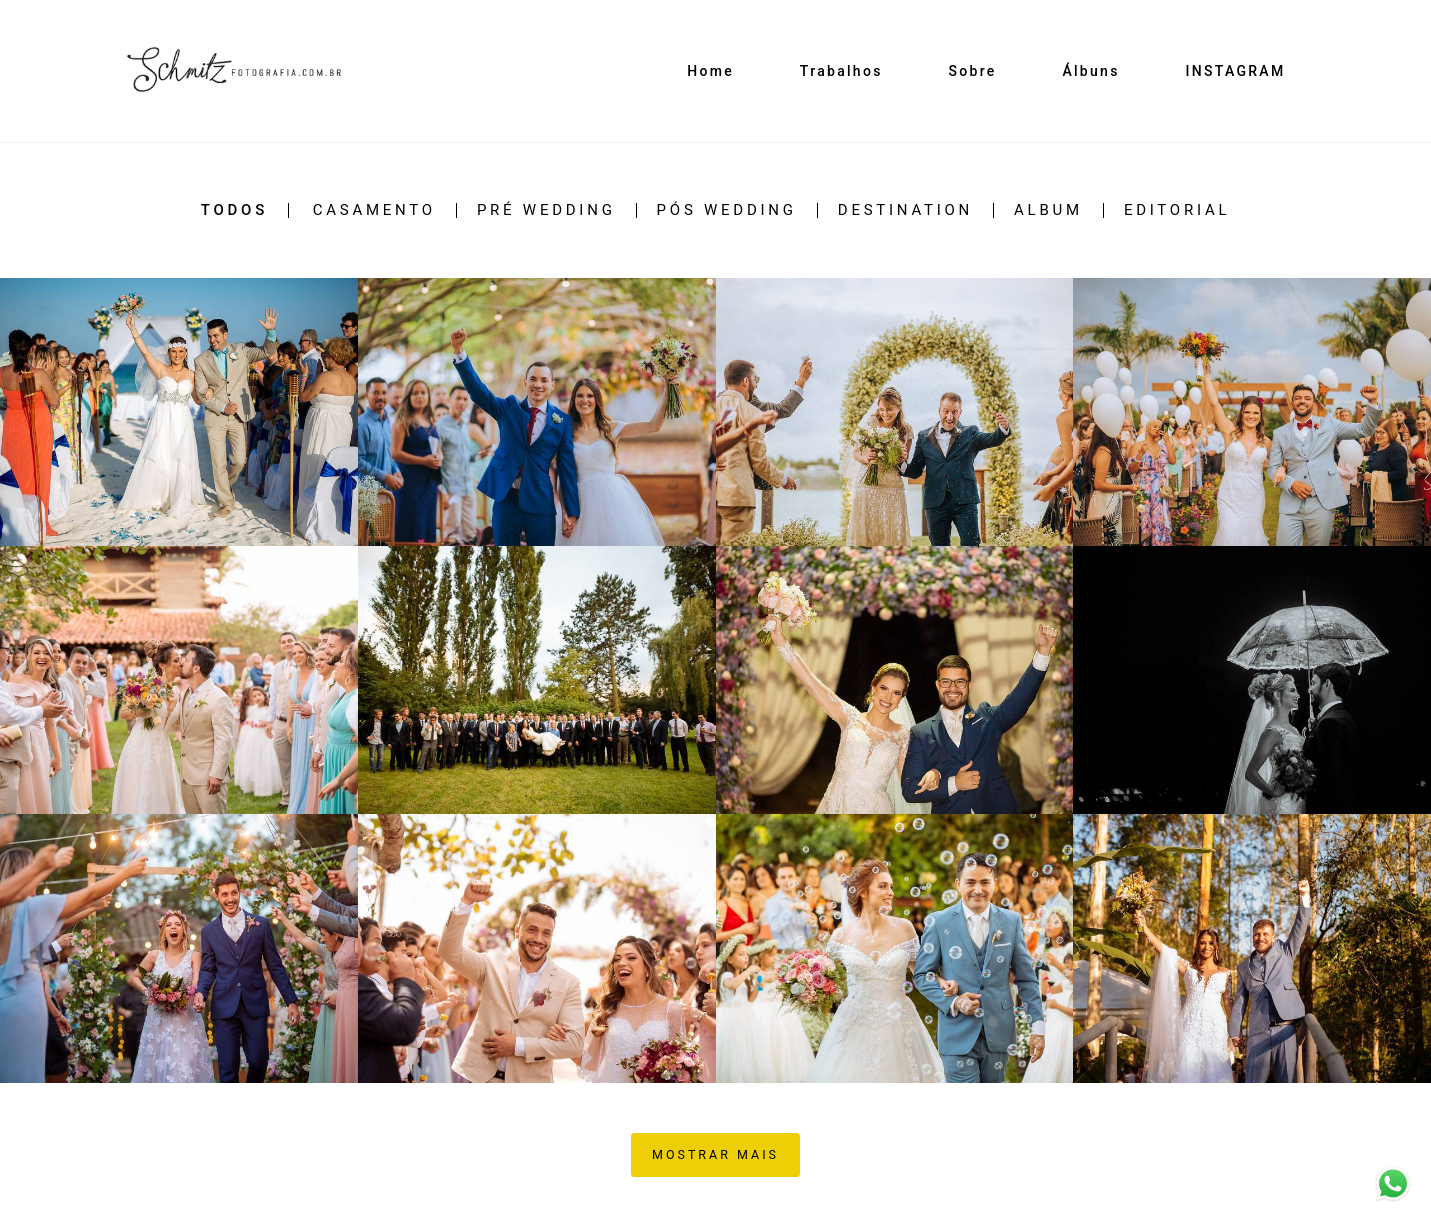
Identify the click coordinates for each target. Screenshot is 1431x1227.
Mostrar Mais (715, 1154)
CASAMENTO (374, 210)
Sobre (972, 71)
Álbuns (1090, 71)
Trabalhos (841, 71)
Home (710, 71)
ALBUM (1048, 210)
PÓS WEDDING (727, 210)
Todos (234, 210)
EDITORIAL (1177, 210)
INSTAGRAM (1235, 71)
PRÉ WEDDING (546, 210)
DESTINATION (905, 210)
